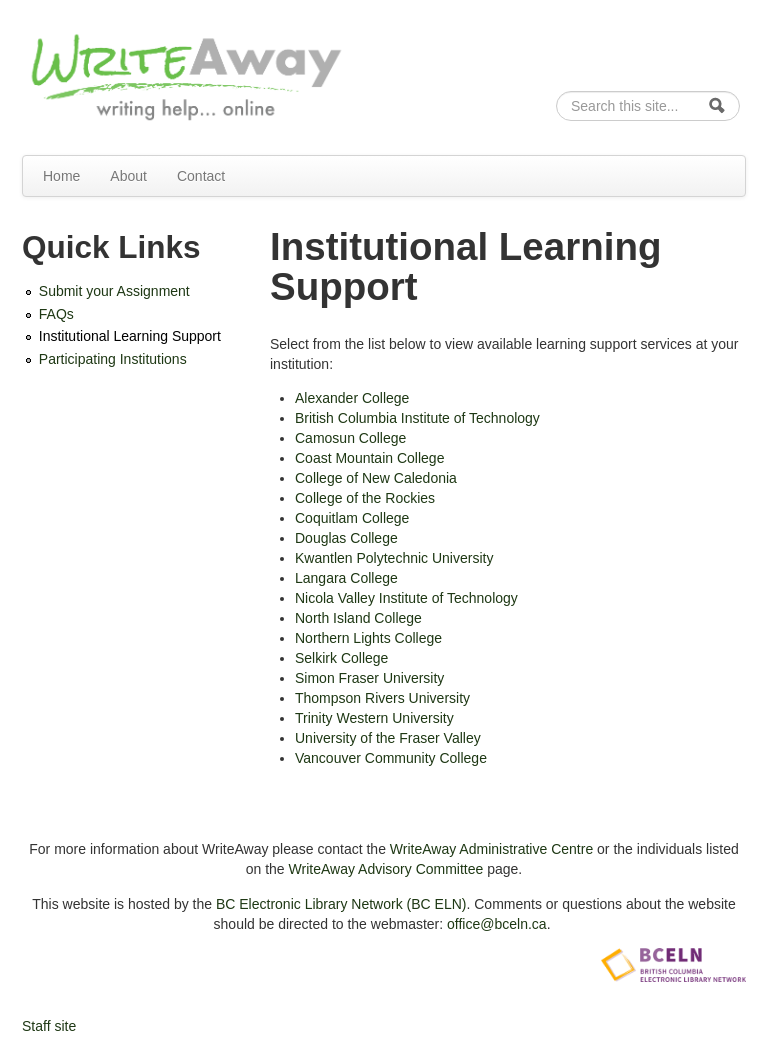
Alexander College (352, 398)
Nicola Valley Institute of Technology (406, 598)
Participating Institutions (113, 359)
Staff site (49, 1026)
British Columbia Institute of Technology (417, 418)
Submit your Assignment (114, 291)
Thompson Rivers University (382, 698)
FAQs (56, 314)
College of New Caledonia (376, 478)
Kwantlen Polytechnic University (394, 558)
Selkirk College (341, 658)
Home (61, 176)
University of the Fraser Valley (388, 738)
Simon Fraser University (369, 678)
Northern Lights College (368, 638)
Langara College (346, 578)
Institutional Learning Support (130, 336)
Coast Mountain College (369, 458)
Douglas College (346, 538)
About (128, 176)
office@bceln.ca (497, 924)
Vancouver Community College (391, 758)
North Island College (358, 618)
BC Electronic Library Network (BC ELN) (341, 904)
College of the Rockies (365, 498)
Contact (201, 176)
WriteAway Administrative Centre (491, 849)
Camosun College (350, 438)
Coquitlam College (352, 518)
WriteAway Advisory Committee (386, 869)
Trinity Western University (374, 718)
